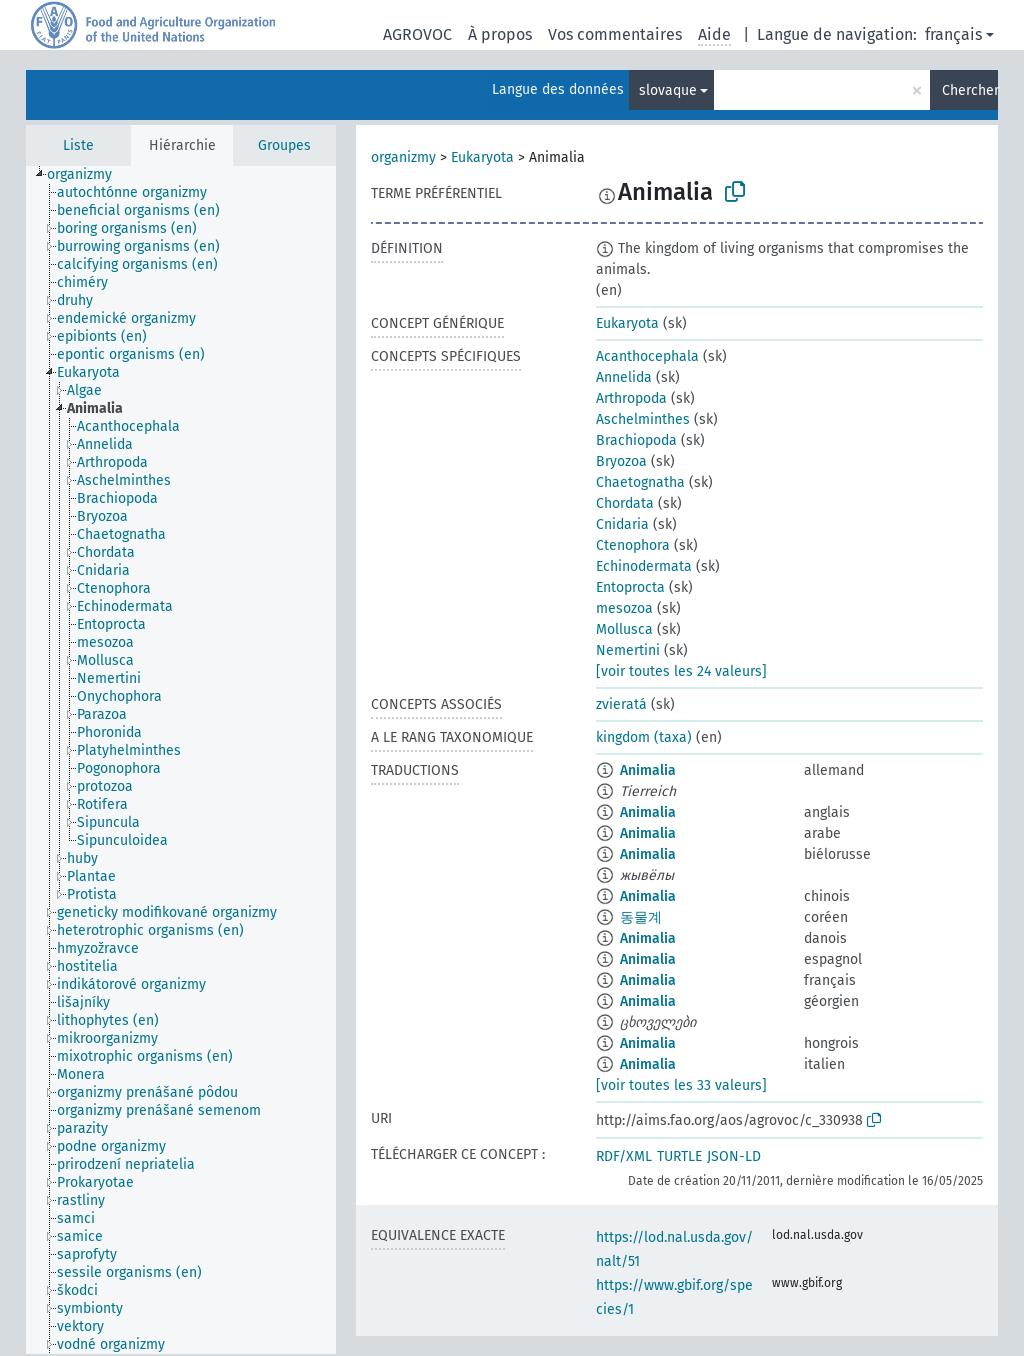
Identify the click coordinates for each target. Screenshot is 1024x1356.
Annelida (624, 377)
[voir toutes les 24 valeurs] (681, 671)
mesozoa (624, 608)
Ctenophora (633, 545)
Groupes (284, 145)
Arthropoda (631, 398)
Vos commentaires (615, 34)
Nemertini (628, 650)
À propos (500, 34)
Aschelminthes (643, 419)
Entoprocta (630, 587)
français (953, 34)
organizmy (403, 157)
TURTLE (679, 1156)
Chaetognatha (640, 482)
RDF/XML (624, 1156)
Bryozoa (621, 461)
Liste (78, 145)
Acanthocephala (647, 356)
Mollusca (624, 629)
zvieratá (621, 704)
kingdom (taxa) (644, 737)
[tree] (181, 760)
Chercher (970, 90)
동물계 (641, 917)
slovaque (668, 90)
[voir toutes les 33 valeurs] (681, 1085)
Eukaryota (482, 157)
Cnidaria (622, 524)
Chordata (625, 503)
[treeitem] (88, 175)
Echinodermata (644, 566)
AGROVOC (417, 34)
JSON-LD (734, 1156)
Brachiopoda (636, 440)
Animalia (648, 770)
